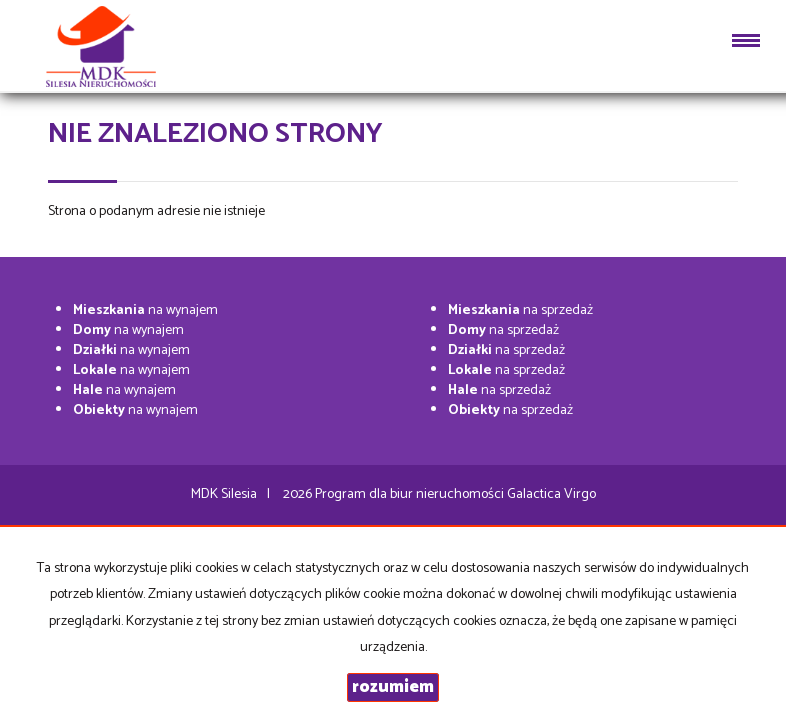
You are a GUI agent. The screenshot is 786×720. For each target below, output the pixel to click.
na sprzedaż (520, 310)
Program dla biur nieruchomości (411, 494)
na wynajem (145, 310)
